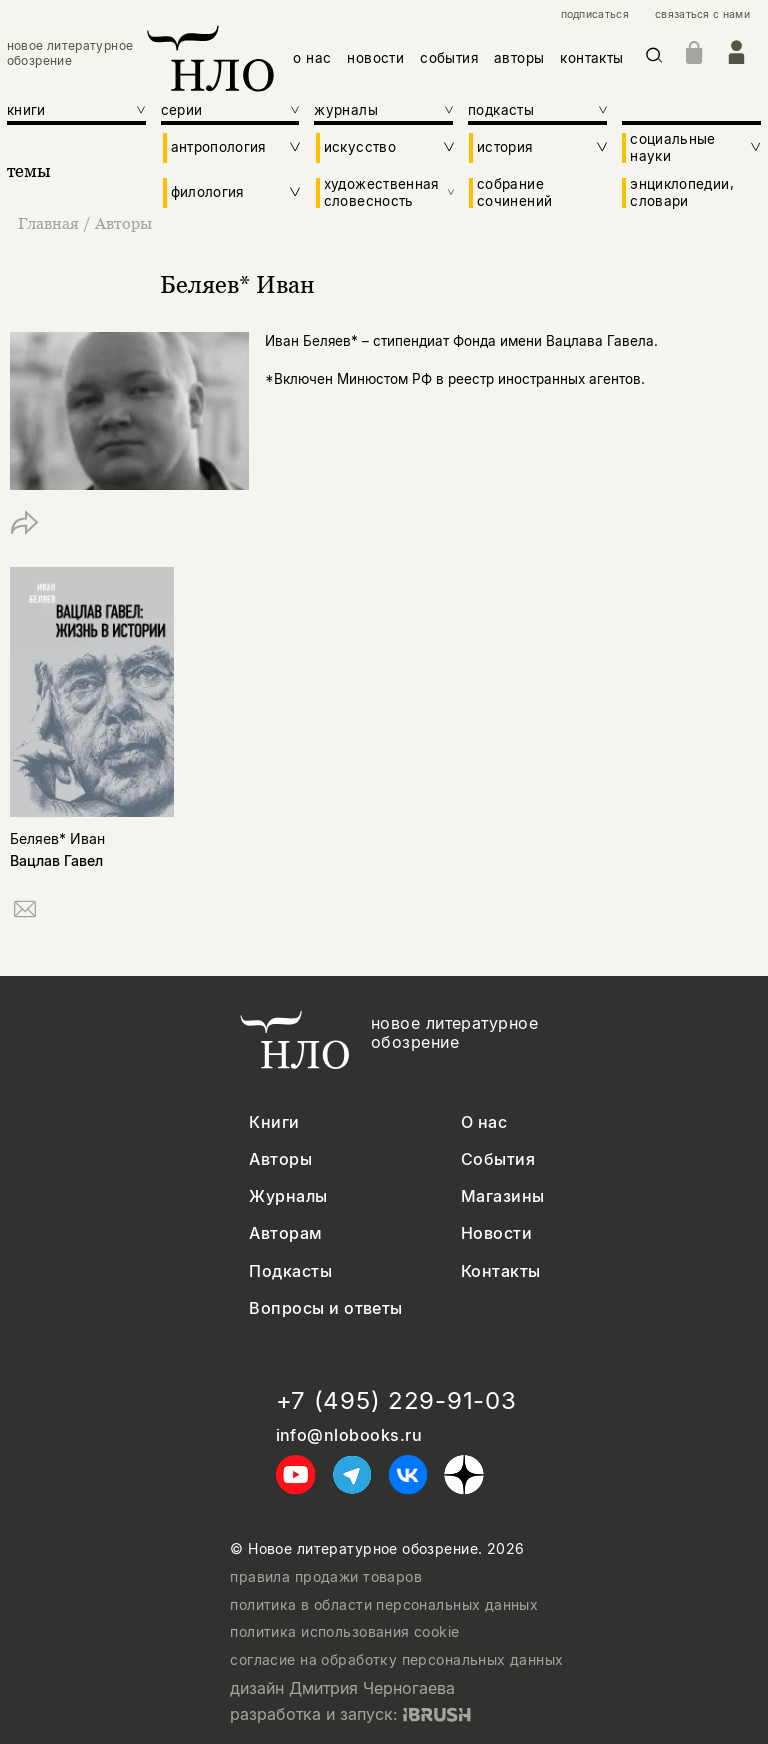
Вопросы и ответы (326, 1308)
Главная (50, 223)
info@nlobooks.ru (349, 1435)
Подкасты (290, 1271)
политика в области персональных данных (384, 1605)
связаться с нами (702, 15)
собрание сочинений (514, 192)
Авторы (123, 223)
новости (375, 58)
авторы (519, 58)
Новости (496, 1233)
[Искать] (654, 58)
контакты (591, 58)
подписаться (595, 15)
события (449, 58)
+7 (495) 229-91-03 (396, 1401)
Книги (274, 1122)
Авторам (285, 1233)
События (498, 1159)
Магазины (503, 1196)
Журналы (288, 1196)
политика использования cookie (344, 1632)
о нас (312, 58)
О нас (484, 1122)
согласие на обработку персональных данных (396, 1660)
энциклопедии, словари (682, 192)
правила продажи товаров (326, 1577)
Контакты (501, 1271)
